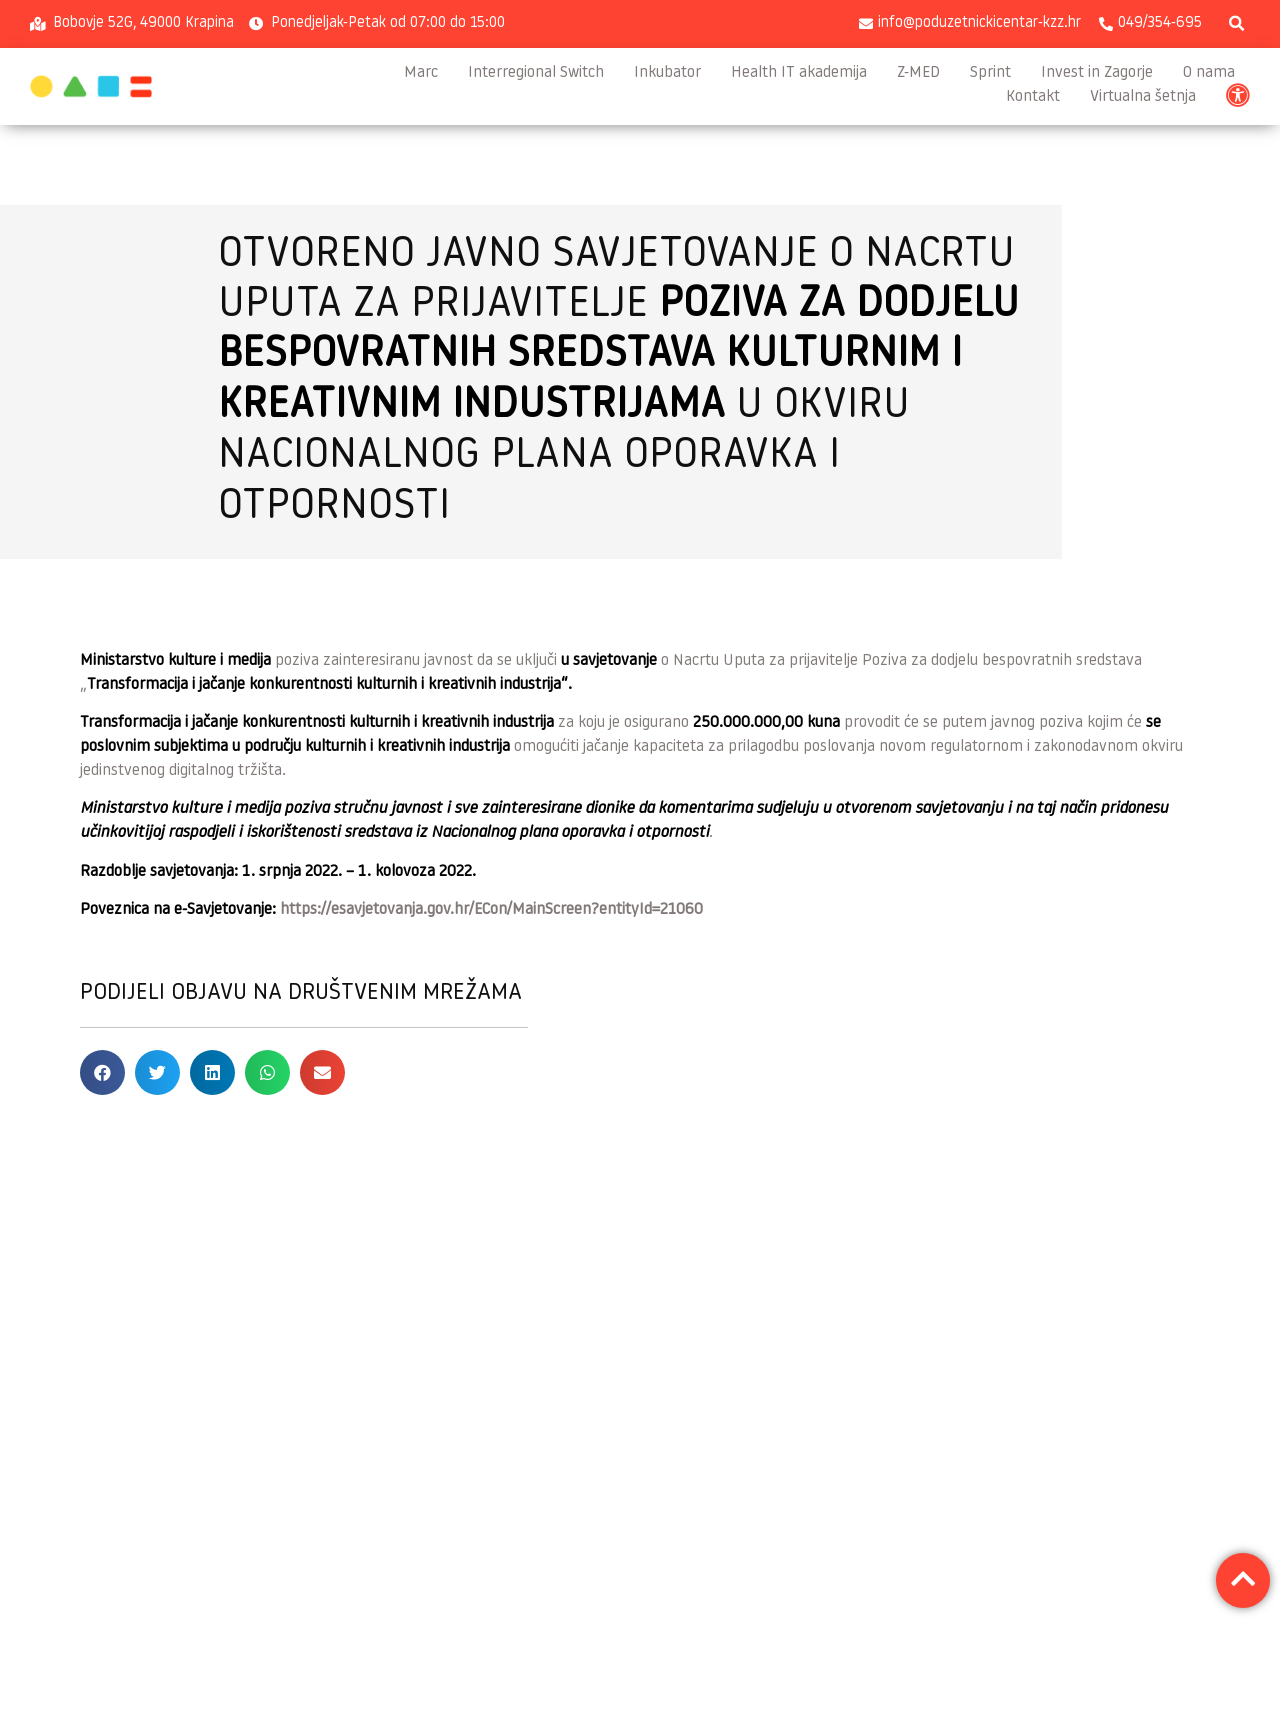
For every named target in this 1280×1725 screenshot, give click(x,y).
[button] (1236, 24)
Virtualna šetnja (1143, 97)
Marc (421, 73)
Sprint (990, 73)
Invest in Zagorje (1097, 73)
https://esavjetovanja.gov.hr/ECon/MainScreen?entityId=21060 (491, 910)
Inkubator (667, 73)
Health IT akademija (799, 73)
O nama (1209, 73)
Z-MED (918, 73)
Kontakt (1033, 97)
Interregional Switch (536, 73)
